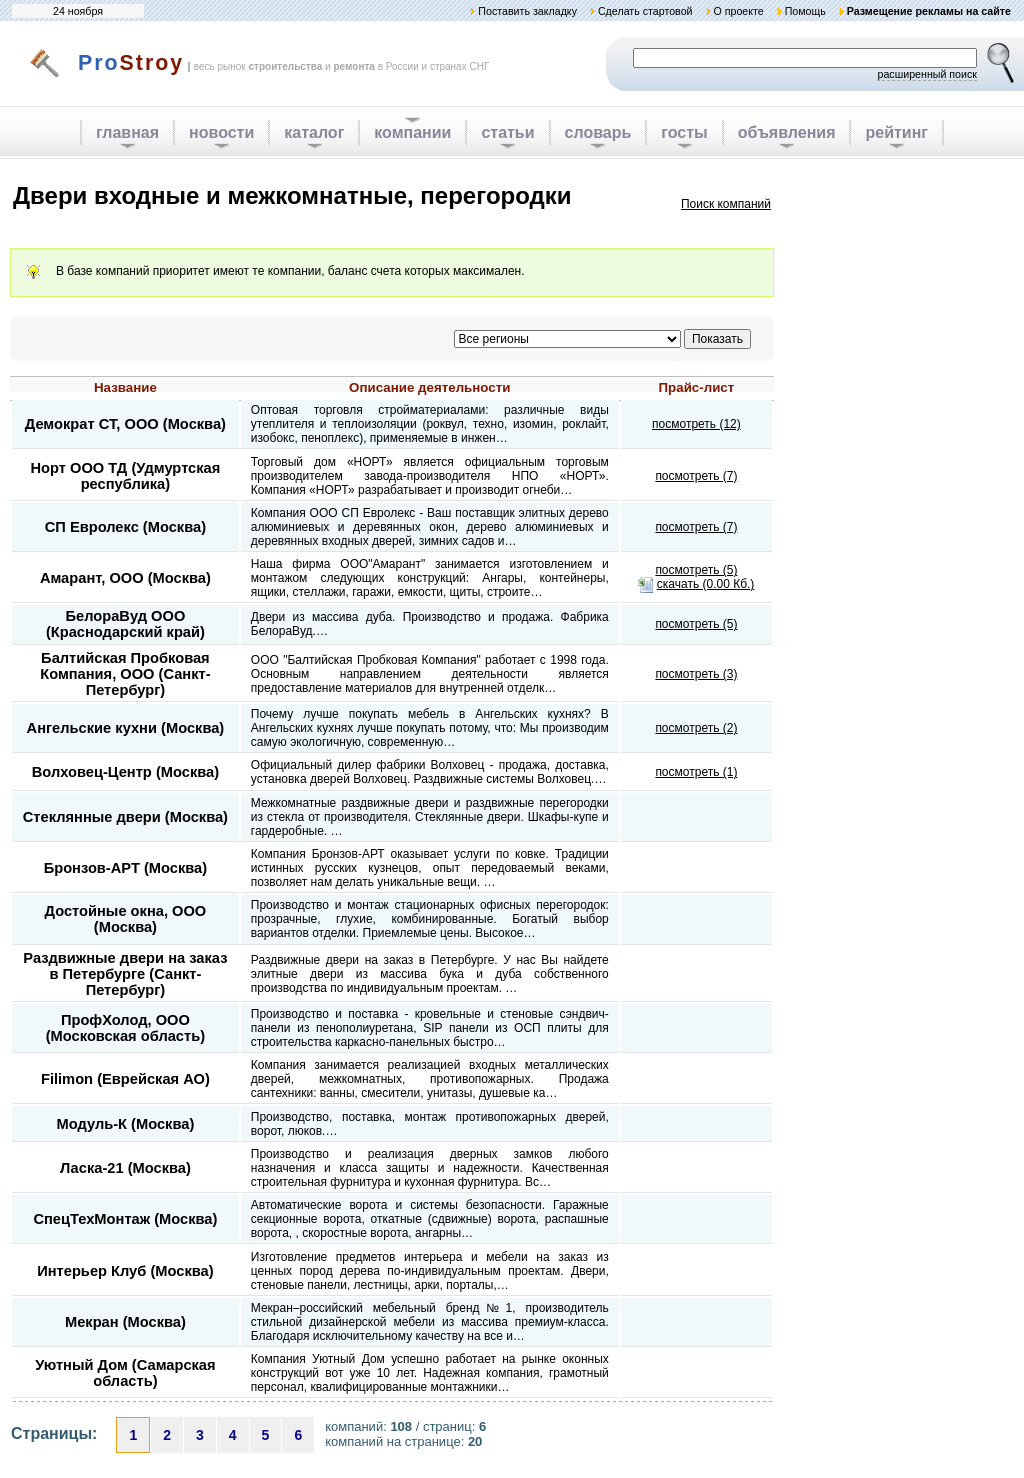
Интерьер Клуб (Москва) (125, 1271)
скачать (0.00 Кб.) (706, 584)
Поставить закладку (527, 11)
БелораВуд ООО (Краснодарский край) (125, 624)
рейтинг (896, 132)
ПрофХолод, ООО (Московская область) (125, 1028)
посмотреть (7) (696, 476)
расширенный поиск (927, 74)
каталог (314, 132)
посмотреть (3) (696, 674)
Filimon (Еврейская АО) (125, 1079)
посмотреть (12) (696, 424)
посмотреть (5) (696, 570)
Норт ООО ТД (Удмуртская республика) (125, 476)
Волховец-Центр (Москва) (125, 772)
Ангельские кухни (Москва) (126, 728)
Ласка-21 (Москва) (125, 1168)
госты (684, 132)
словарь (598, 132)
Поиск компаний (726, 204)
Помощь (805, 11)
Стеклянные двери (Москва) (125, 817)
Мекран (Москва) (125, 1322)
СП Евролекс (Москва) (125, 527)
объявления (787, 132)
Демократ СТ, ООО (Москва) (125, 424)
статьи (507, 132)
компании (412, 132)
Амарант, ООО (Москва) (125, 578)
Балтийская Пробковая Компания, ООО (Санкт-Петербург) (125, 674)
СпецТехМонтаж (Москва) (125, 1219)
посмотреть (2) (696, 728)
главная (127, 132)
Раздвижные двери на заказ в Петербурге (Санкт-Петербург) (125, 974)
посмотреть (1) (696, 772)
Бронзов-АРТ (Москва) (125, 868)
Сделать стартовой (645, 11)
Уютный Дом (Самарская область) (125, 1373)
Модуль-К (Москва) (125, 1124)
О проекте (738, 11)
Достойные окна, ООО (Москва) (126, 919)
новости (221, 132)
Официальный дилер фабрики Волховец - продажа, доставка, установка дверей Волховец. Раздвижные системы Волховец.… (430, 772)
